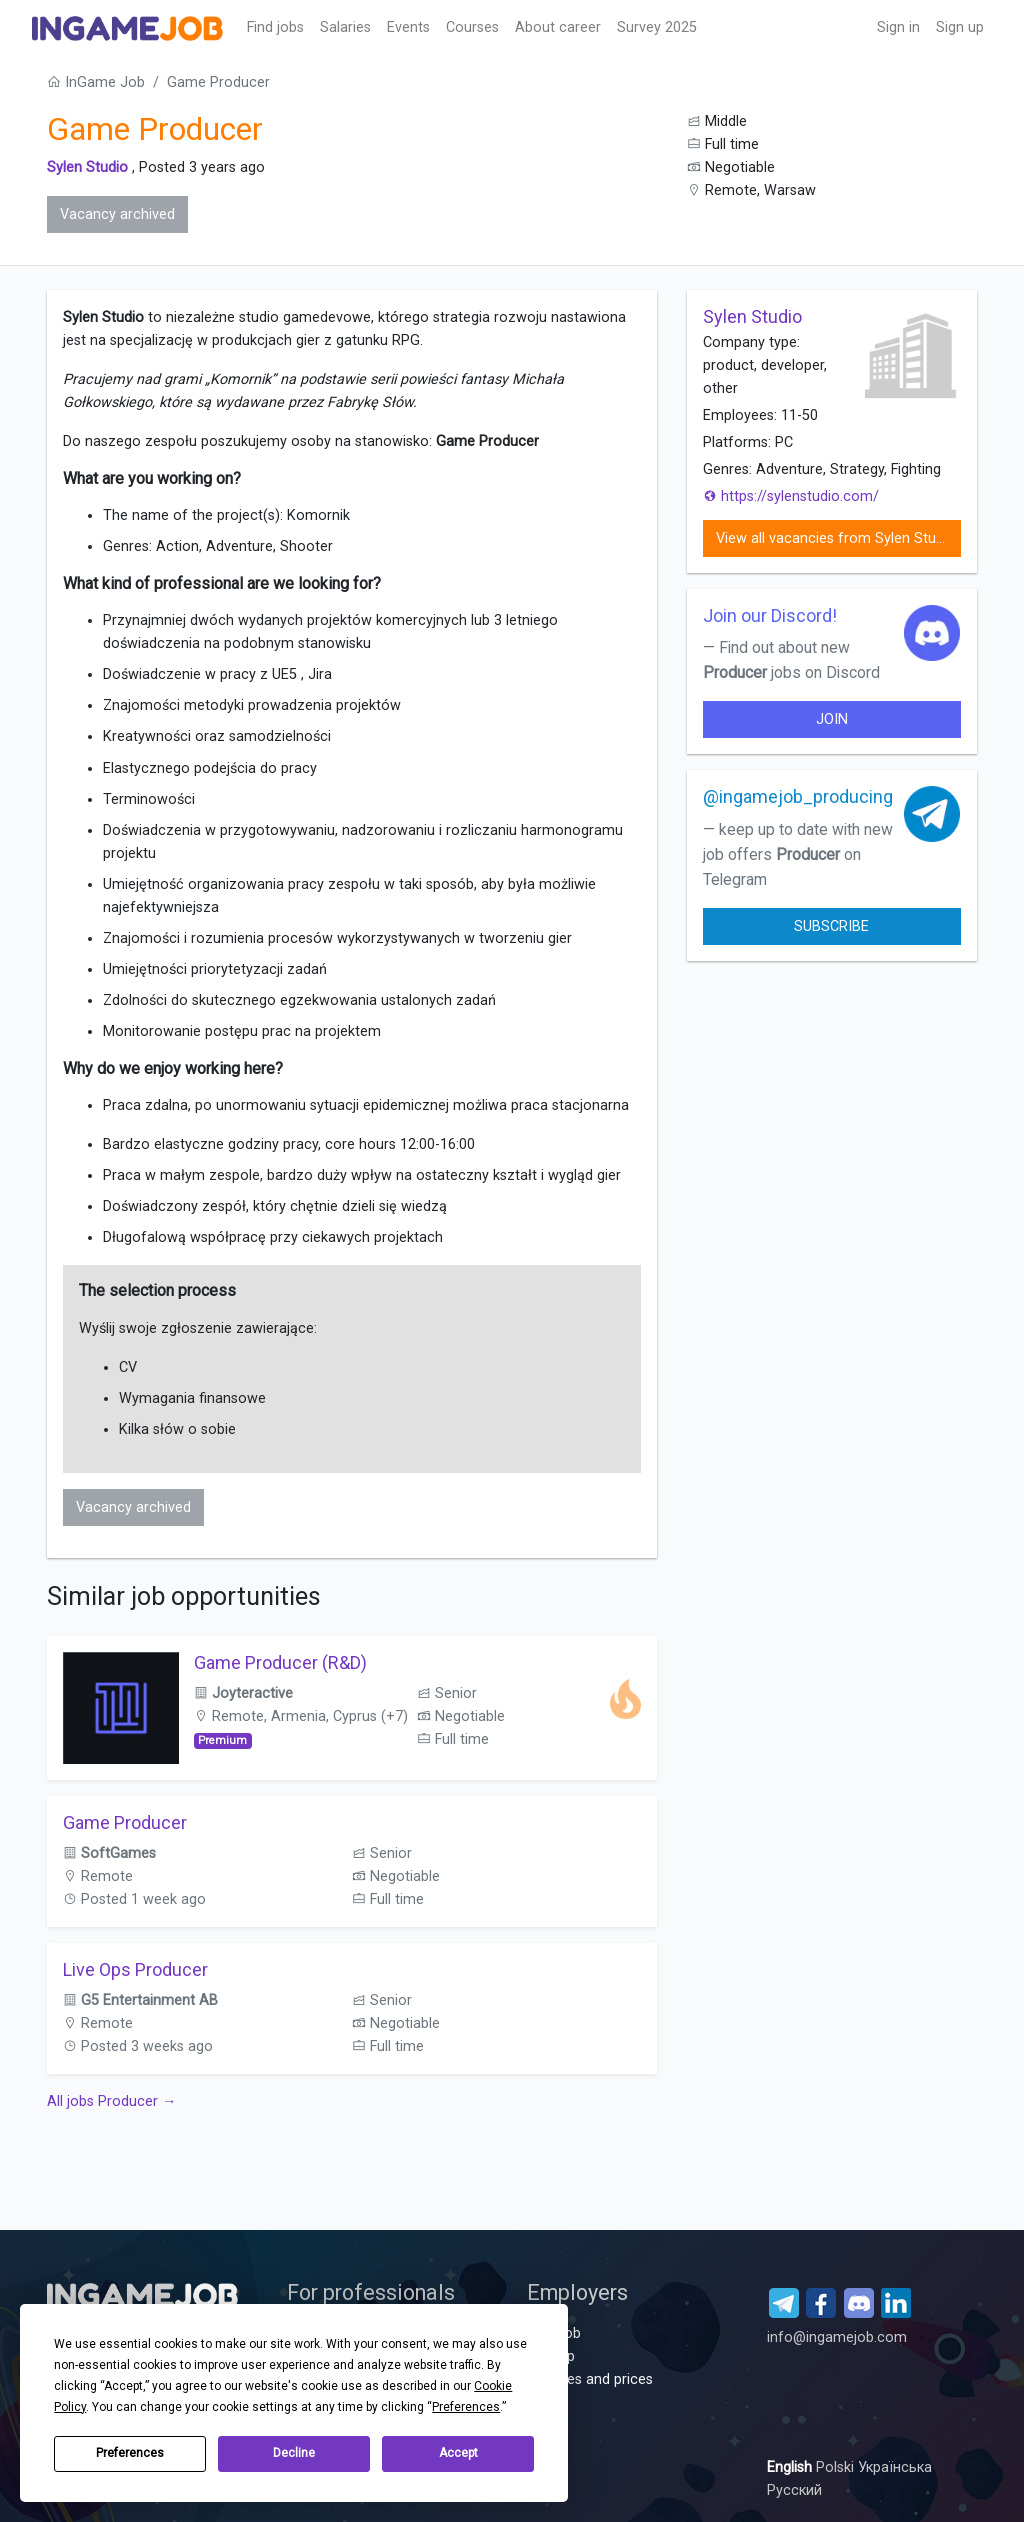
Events (408, 27)
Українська (895, 2467)
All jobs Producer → (111, 2101)
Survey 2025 (657, 27)
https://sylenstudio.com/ (791, 496)
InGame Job (96, 82)
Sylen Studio (87, 167)
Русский (794, 2490)
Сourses (472, 27)
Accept (458, 2453)
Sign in (898, 27)
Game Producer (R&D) (280, 1662)
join (832, 719)
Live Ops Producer (135, 1969)
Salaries (345, 27)
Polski (837, 2467)
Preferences (130, 2453)
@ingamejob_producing (798, 796)
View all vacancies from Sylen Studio (836, 538)
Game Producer (125, 1822)
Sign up (960, 27)
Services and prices (590, 2379)
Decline (294, 2453)
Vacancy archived (117, 214)
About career (558, 27)
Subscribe (831, 926)
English (791, 2467)
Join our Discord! (770, 615)
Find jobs (275, 27)
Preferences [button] (466, 2407)
